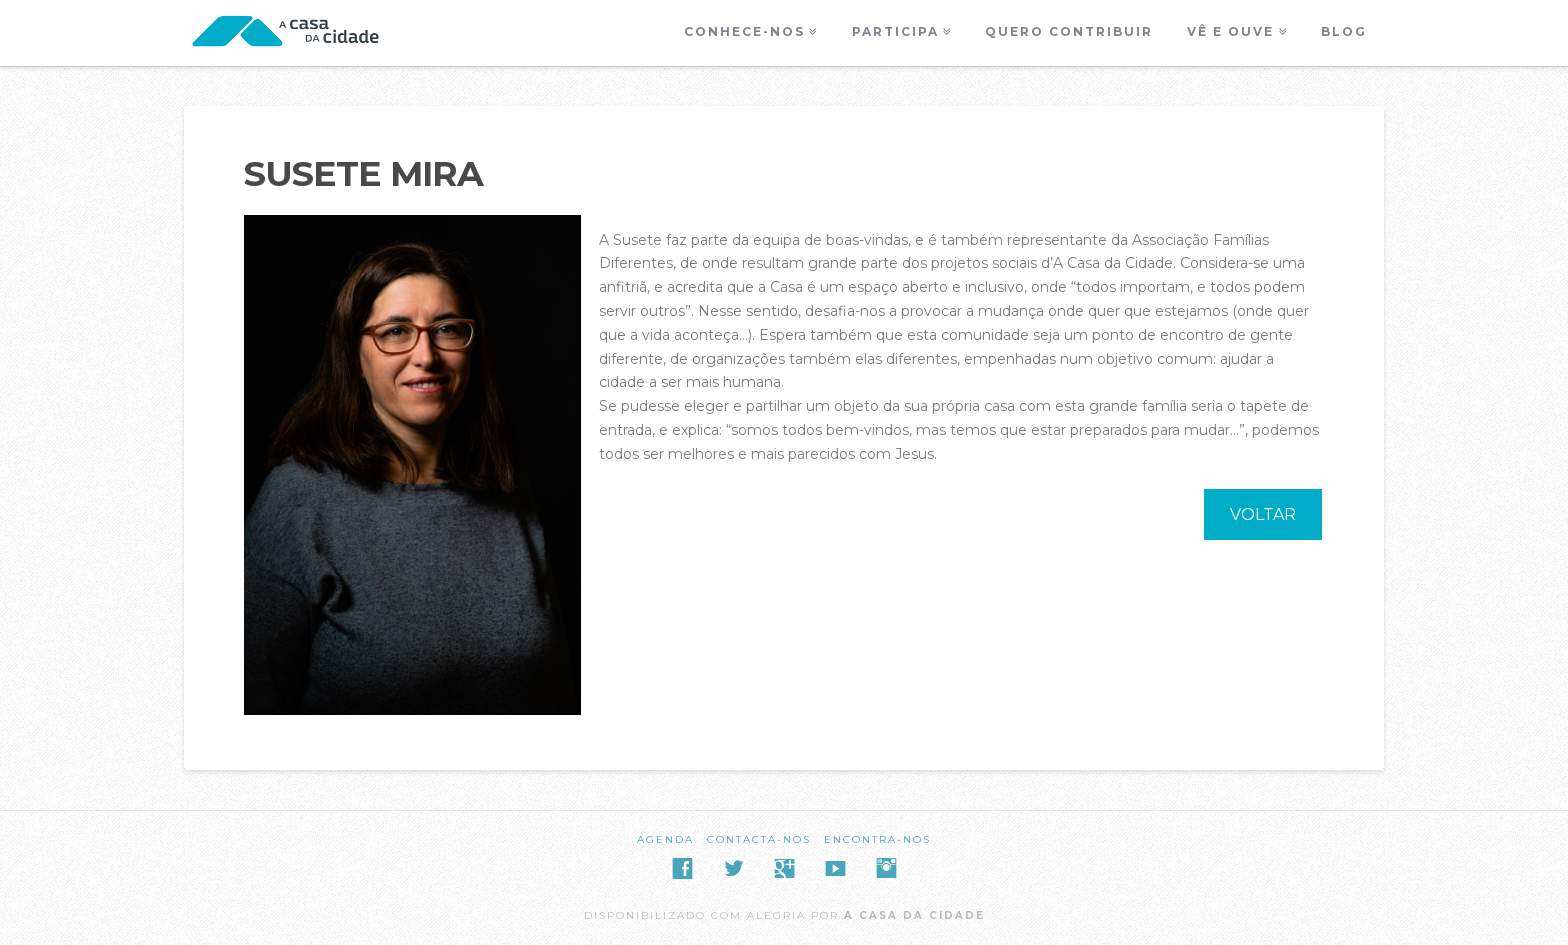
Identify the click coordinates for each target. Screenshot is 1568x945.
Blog (1344, 31)
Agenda (665, 839)
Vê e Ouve (1230, 31)
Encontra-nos (877, 839)
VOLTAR (1263, 514)
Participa (895, 31)
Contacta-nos (759, 839)
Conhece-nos (744, 31)
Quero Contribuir (1069, 31)
